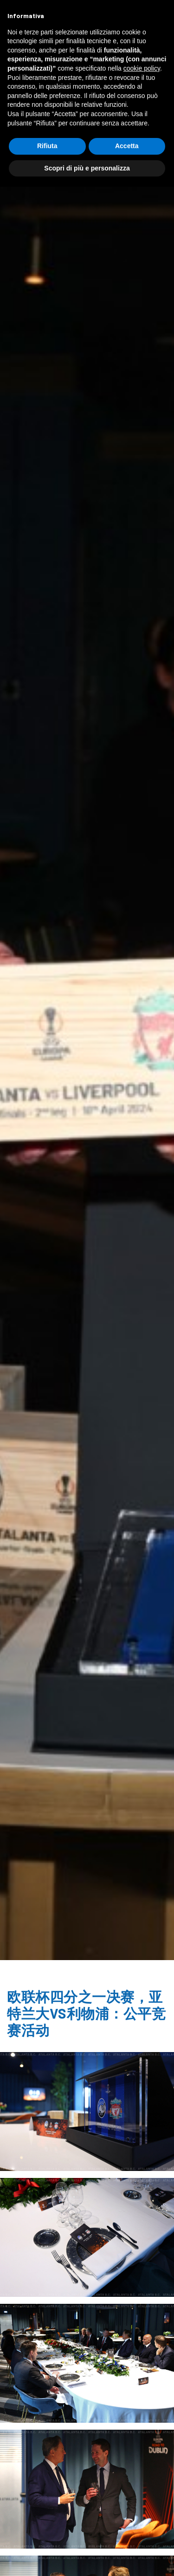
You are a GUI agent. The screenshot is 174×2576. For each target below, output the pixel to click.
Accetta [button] (127, 146)
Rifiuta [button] (47, 146)
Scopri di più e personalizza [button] (86, 168)
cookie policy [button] (141, 68)
